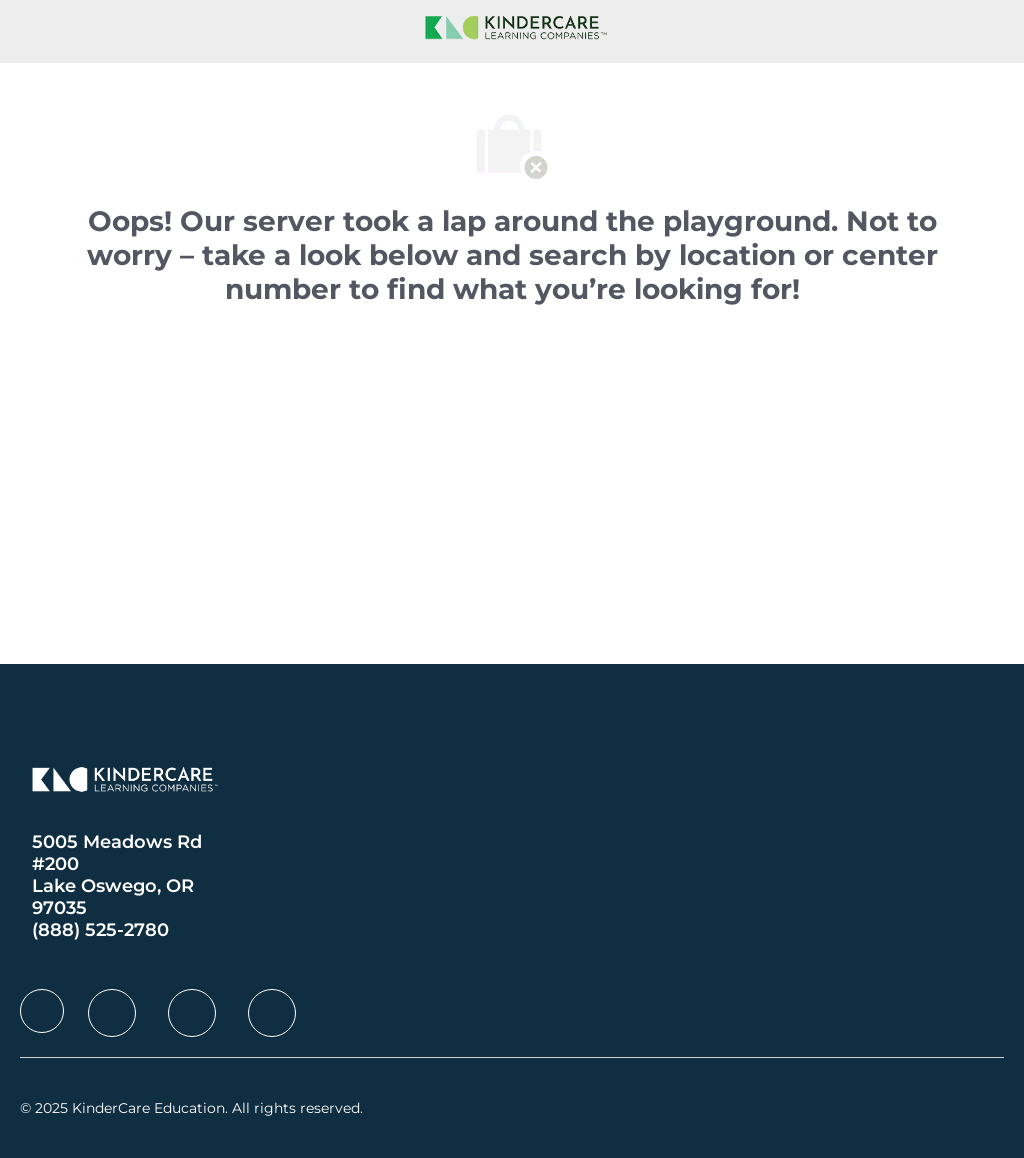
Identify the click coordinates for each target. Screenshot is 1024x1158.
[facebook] (42, 1011)
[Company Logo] (512, 26)
